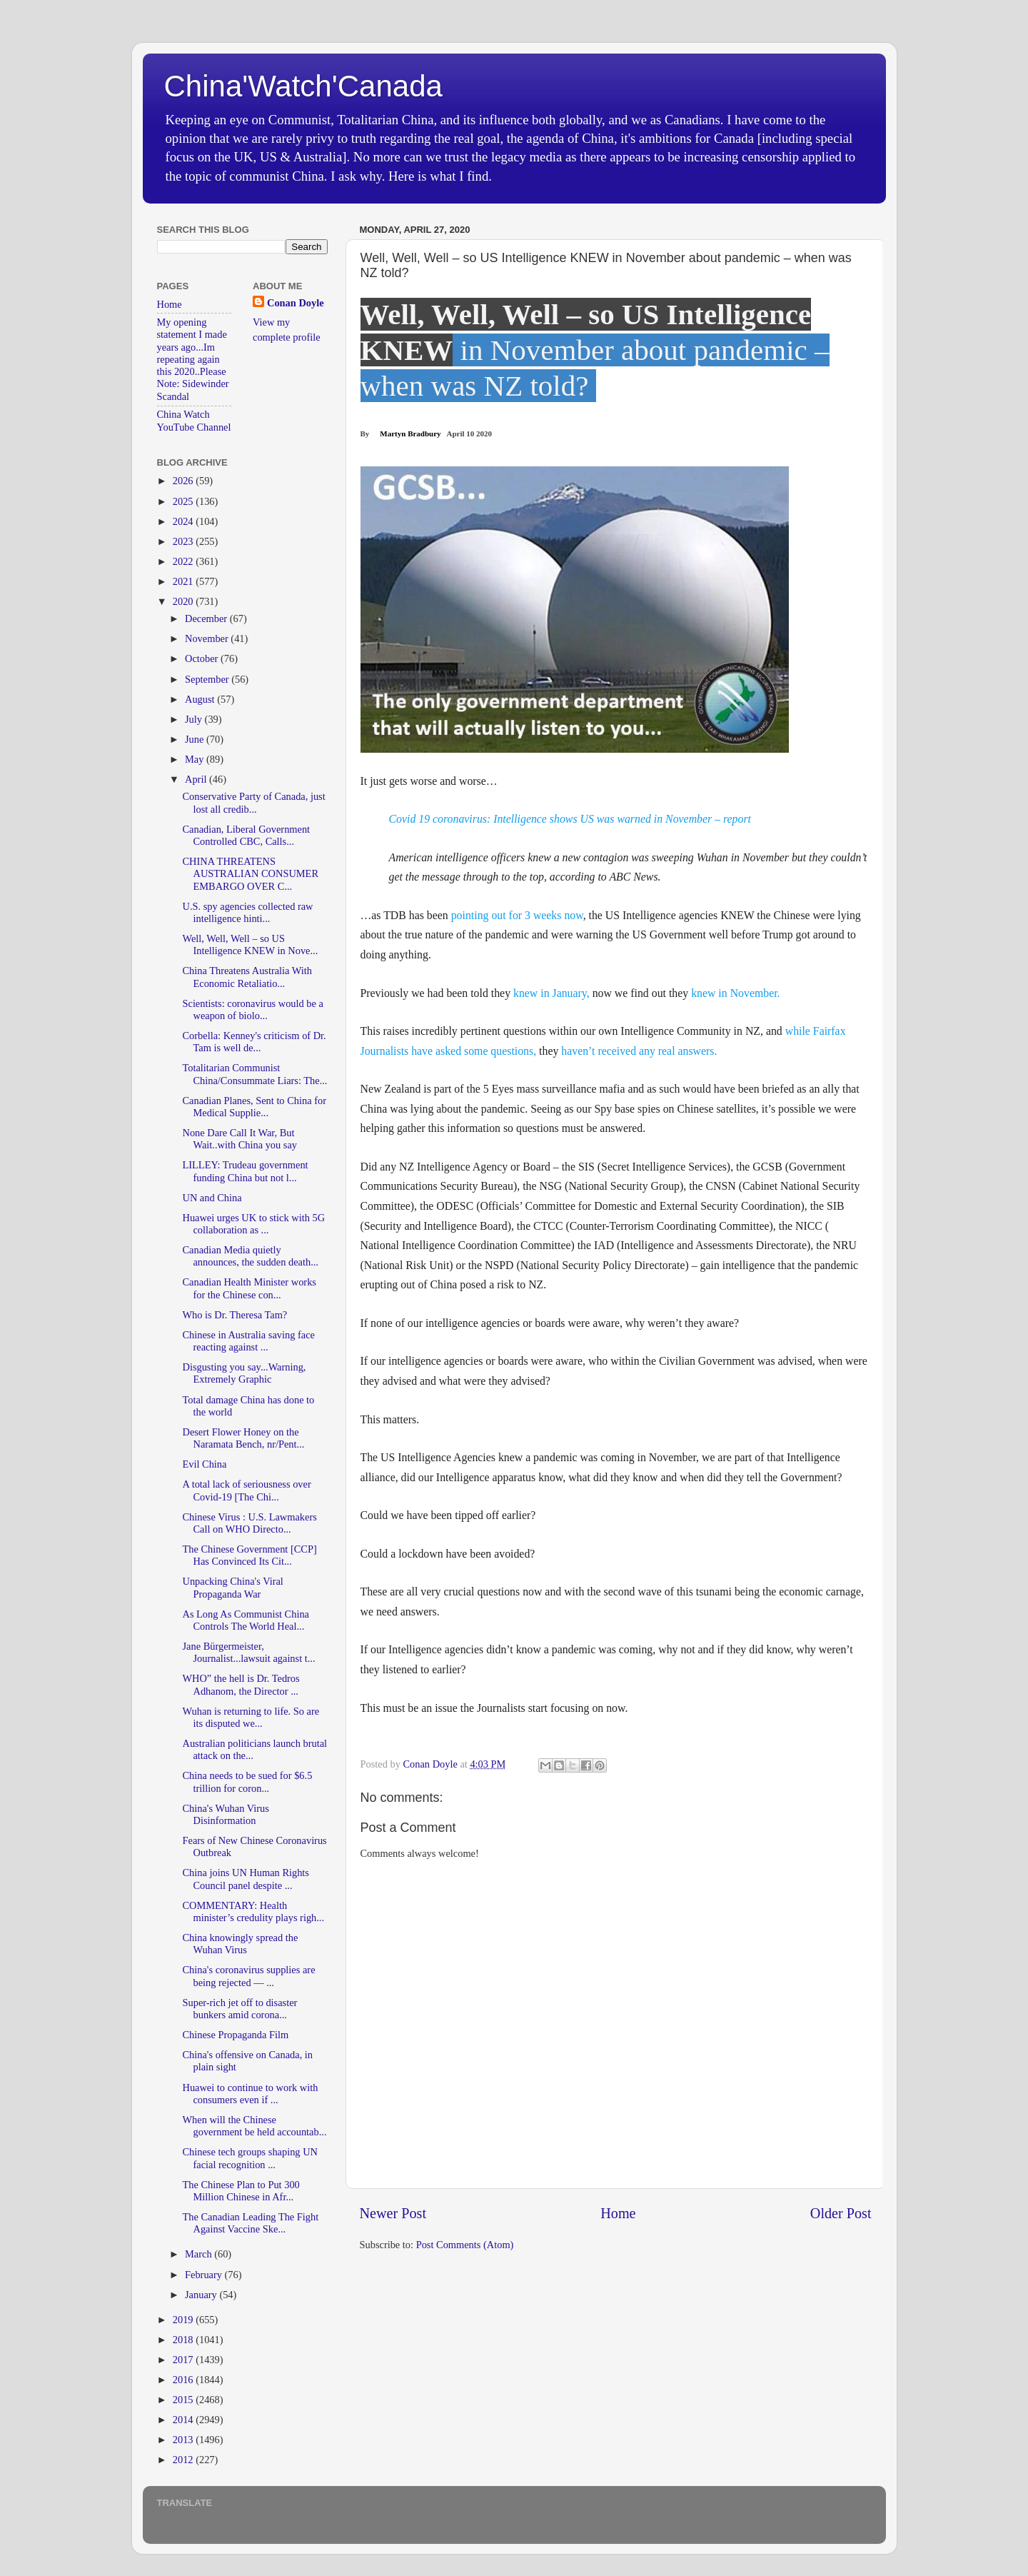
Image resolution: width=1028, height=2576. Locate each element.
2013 (184, 2439)
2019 (184, 2319)
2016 (184, 2379)
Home (617, 2213)
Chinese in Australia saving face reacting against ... (248, 1341)
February (205, 2274)
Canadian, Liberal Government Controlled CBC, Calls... (246, 835)
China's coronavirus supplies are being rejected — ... (248, 1976)
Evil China (204, 1464)
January (202, 2294)
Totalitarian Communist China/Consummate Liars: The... (254, 1074)
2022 (184, 561)
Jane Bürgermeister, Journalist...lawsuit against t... (248, 1652)
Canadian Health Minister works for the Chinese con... (249, 1288)
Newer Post (393, 2213)
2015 (184, 2399)
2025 (184, 501)
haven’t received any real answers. (639, 1051)
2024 (184, 521)
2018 (184, 2339)
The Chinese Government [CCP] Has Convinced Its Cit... (249, 1555)
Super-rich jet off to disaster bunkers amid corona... (239, 2008)
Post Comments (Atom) (465, 2244)
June (195, 739)
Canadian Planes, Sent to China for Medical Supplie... (254, 1106)
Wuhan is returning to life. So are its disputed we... (250, 1717)
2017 (184, 2359)
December (207, 618)
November (208, 638)
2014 (184, 2419)
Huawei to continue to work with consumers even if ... (250, 2093)
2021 (184, 581)
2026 (184, 480)
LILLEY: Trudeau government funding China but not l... (245, 1171)
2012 (184, 2459)
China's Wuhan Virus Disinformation (225, 1814)
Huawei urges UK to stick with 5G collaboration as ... (253, 1224)
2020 (184, 601)
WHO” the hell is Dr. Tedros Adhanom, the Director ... (240, 1684)
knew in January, (551, 993)
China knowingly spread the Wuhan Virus (240, 1943)
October (203, 658)
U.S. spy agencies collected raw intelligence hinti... (247, 912)
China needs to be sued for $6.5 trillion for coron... (247, 1781)
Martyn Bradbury (410, 433)
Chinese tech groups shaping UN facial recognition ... (249, 2158)
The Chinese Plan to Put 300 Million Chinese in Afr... (240, 2190)
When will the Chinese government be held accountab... (254, 2126)
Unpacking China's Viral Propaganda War (232, 1587)
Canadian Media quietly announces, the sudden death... (250, 1256)
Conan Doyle (295, 303)
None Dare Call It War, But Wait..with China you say (239, 1139)
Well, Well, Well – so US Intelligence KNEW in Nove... (250, 944)
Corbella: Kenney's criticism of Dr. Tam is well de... (254, 1041)
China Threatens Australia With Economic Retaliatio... (247, 976)
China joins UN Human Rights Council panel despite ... (245, 1878)
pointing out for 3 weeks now (517, 915)
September (208, 679)
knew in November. (736, 993)
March (199, 2254)
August (201, 699)
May (195, 759)
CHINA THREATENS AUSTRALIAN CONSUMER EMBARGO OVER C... (250, 874)
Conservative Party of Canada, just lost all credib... (253, 802)
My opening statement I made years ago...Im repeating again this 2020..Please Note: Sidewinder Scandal (193, 359)
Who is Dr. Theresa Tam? (234, 1314)
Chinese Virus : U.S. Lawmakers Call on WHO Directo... (249, 1523)
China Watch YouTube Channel (194, 420)
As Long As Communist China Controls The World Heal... (245, 1620)
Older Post (841, 2213)
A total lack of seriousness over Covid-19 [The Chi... (246, 1490)
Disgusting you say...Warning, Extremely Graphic (244, 1373)
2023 (184, 541)
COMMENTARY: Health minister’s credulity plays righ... (253, 1911)
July (195, 719)
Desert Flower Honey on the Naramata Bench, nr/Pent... (243, 1438)
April (197, 779)
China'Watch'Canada (303, 86)
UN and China (211, 1197)
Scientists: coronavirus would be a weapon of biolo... (252, 1009)
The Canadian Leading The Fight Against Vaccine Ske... (250, 2223)
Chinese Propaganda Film (235, 2034)
